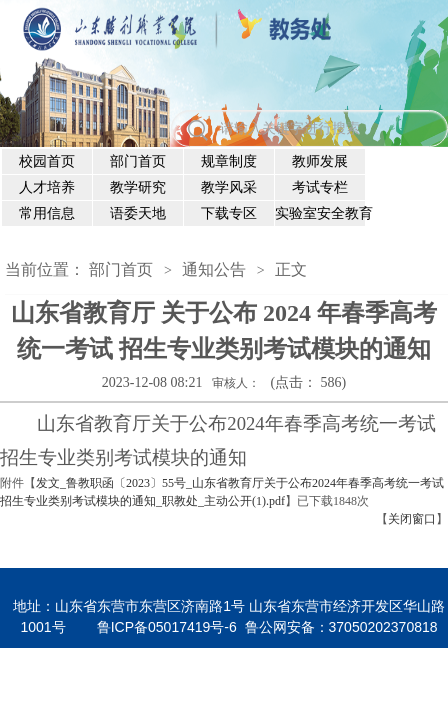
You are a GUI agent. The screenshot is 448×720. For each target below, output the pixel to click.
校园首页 (47, 161)
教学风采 (229, 187)
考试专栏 (320, 187)
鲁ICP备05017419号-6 (167, 627)
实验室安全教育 (320, 213)
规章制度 (229, 161)
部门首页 (138, 161)
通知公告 (214, 269)
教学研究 (138, 187)
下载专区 (229, 213)
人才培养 (47, 187)
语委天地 (138, 213)
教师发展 (320, 161)
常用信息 (47, 213)
